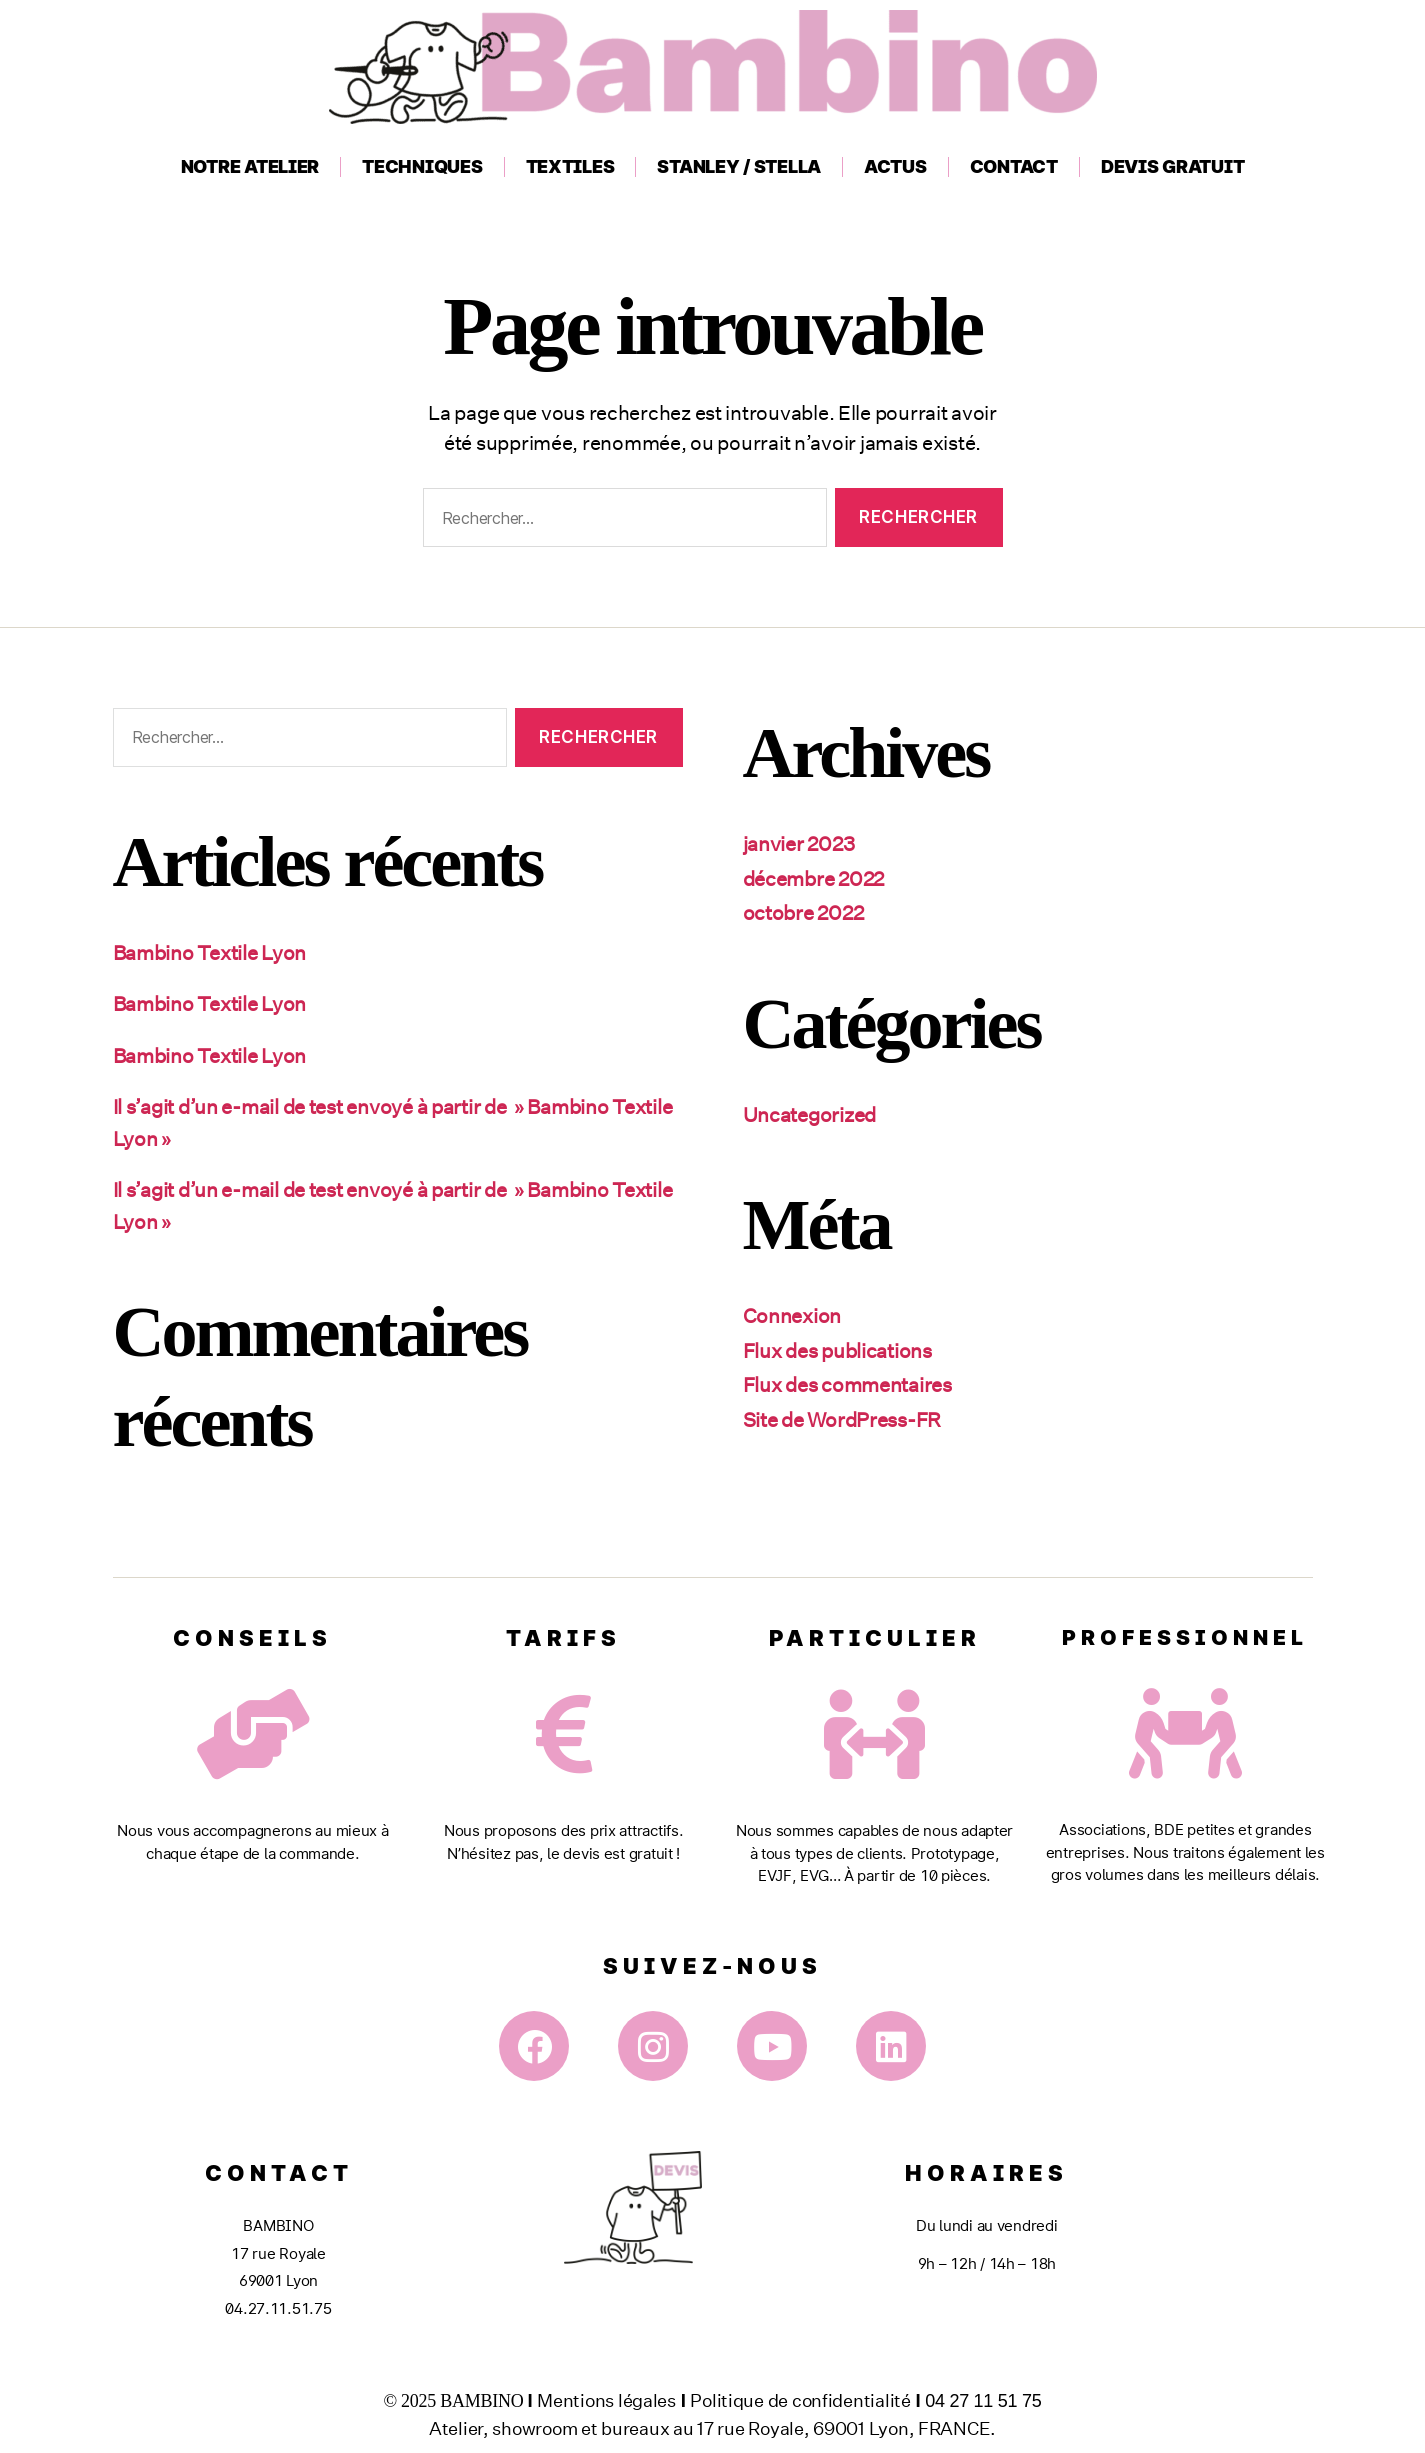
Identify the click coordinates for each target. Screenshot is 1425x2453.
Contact (1014, 166)
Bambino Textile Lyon (217, 952)
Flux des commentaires (855, 1384)
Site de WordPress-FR (849, 1419)
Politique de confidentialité (800, 2400)
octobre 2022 (807, 912)
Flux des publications (844, 1350)
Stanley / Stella (739, 166)
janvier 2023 (802, 843)
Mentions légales (606, 2400)
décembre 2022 (819, 878)
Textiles (570, 166)
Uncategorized (814, 1114)
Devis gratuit (1173, 166)
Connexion (795, 1315)
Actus (895, 166)
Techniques (422, 166)
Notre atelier (250, 166)
